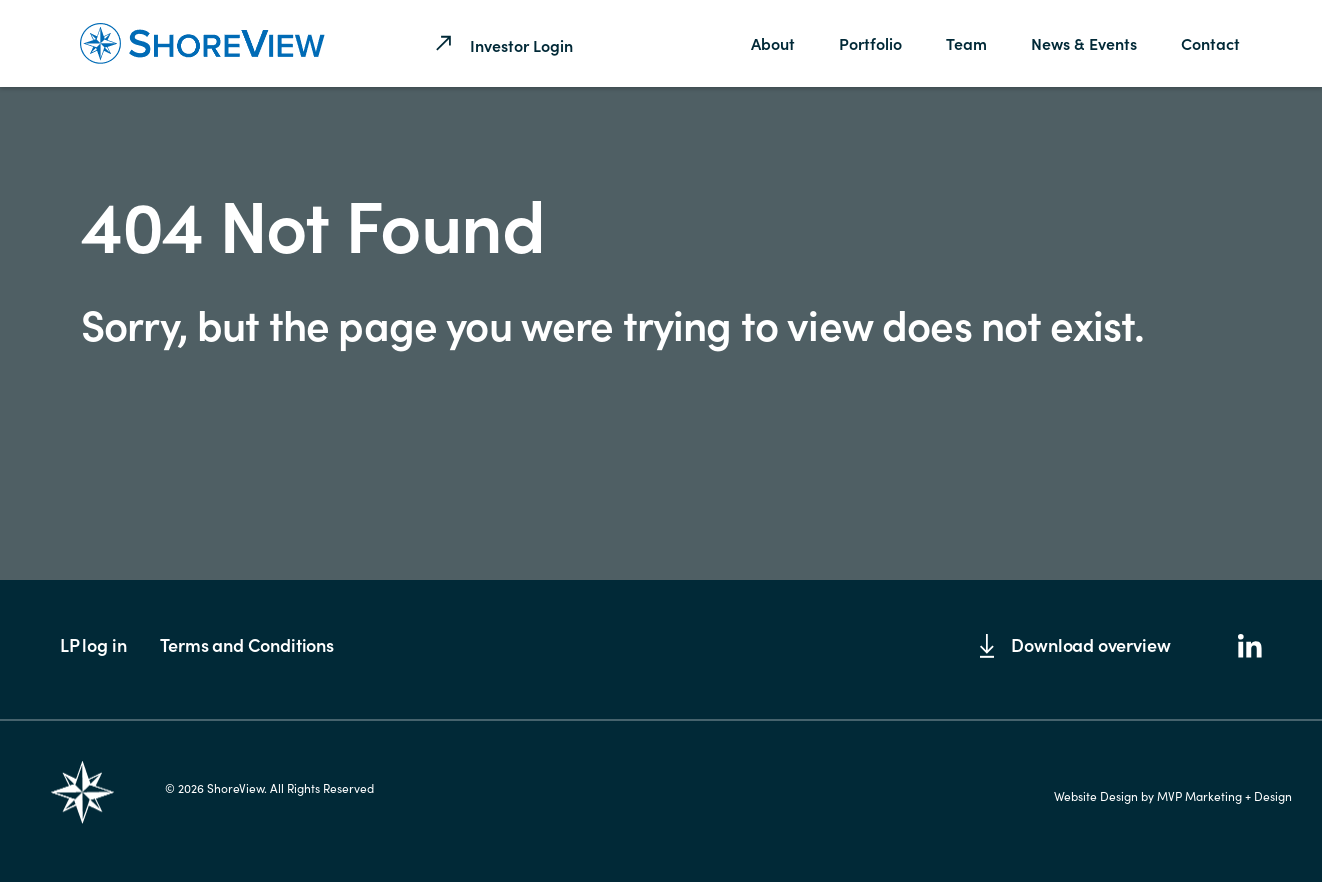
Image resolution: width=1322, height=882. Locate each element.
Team (966, 43)
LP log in (93, 644)
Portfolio (870, 43)
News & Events (1084, 43)
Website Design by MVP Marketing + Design (1173, 796)
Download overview (1075, 645)
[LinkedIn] (1250, 648)
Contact (1210, 43)
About (773, 43)
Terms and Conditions (246, 644)
